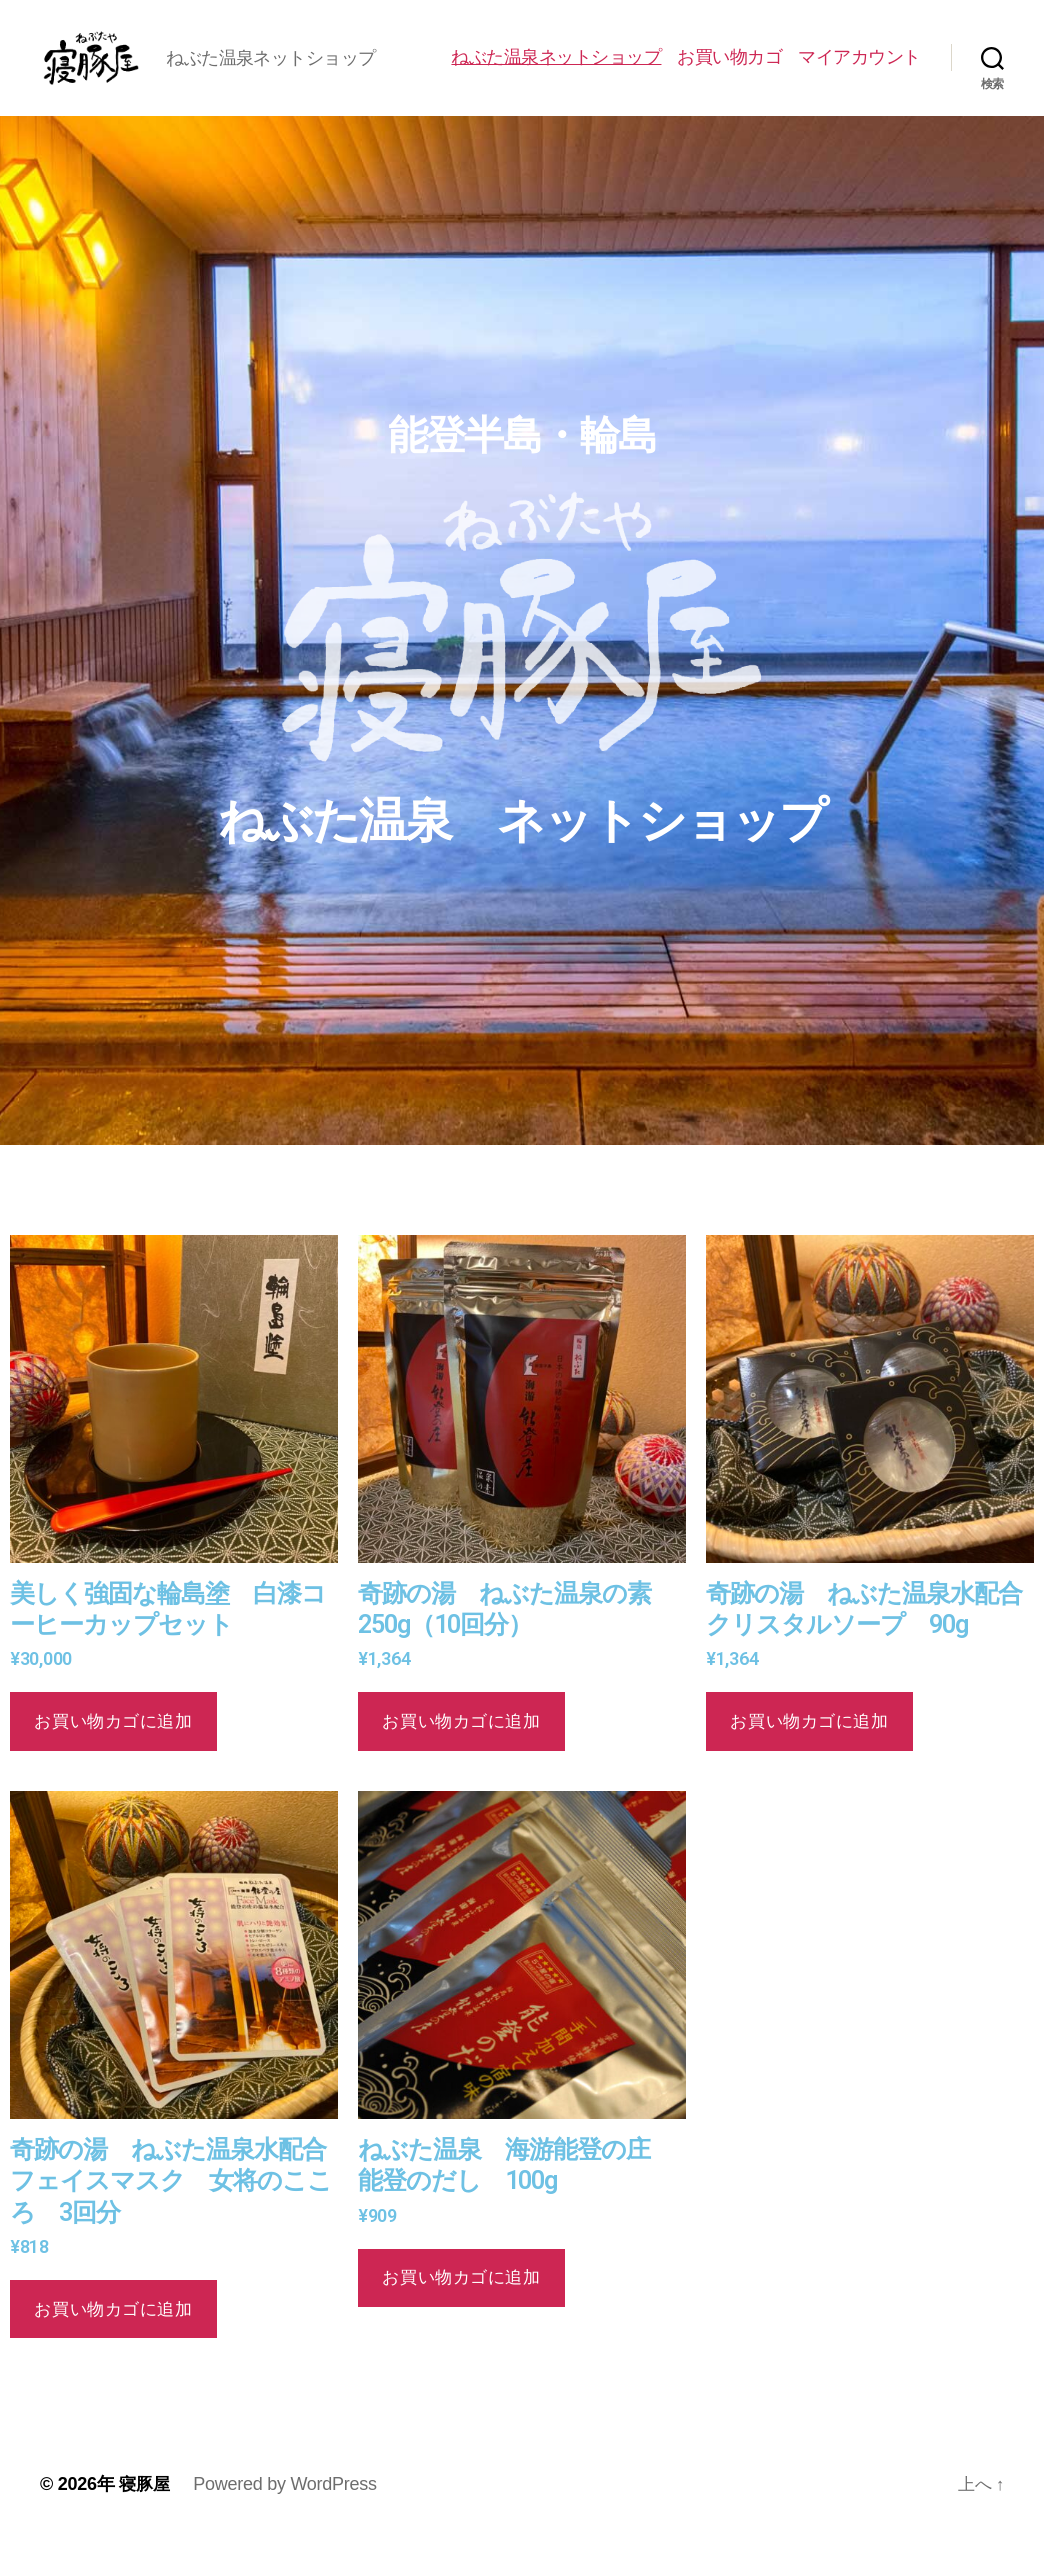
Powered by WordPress (287, 2506)
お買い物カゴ (729, 68)
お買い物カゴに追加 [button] (113, 1742)
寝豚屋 (145, 2506)
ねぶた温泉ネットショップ (556, 68)
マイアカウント (859, 68)
